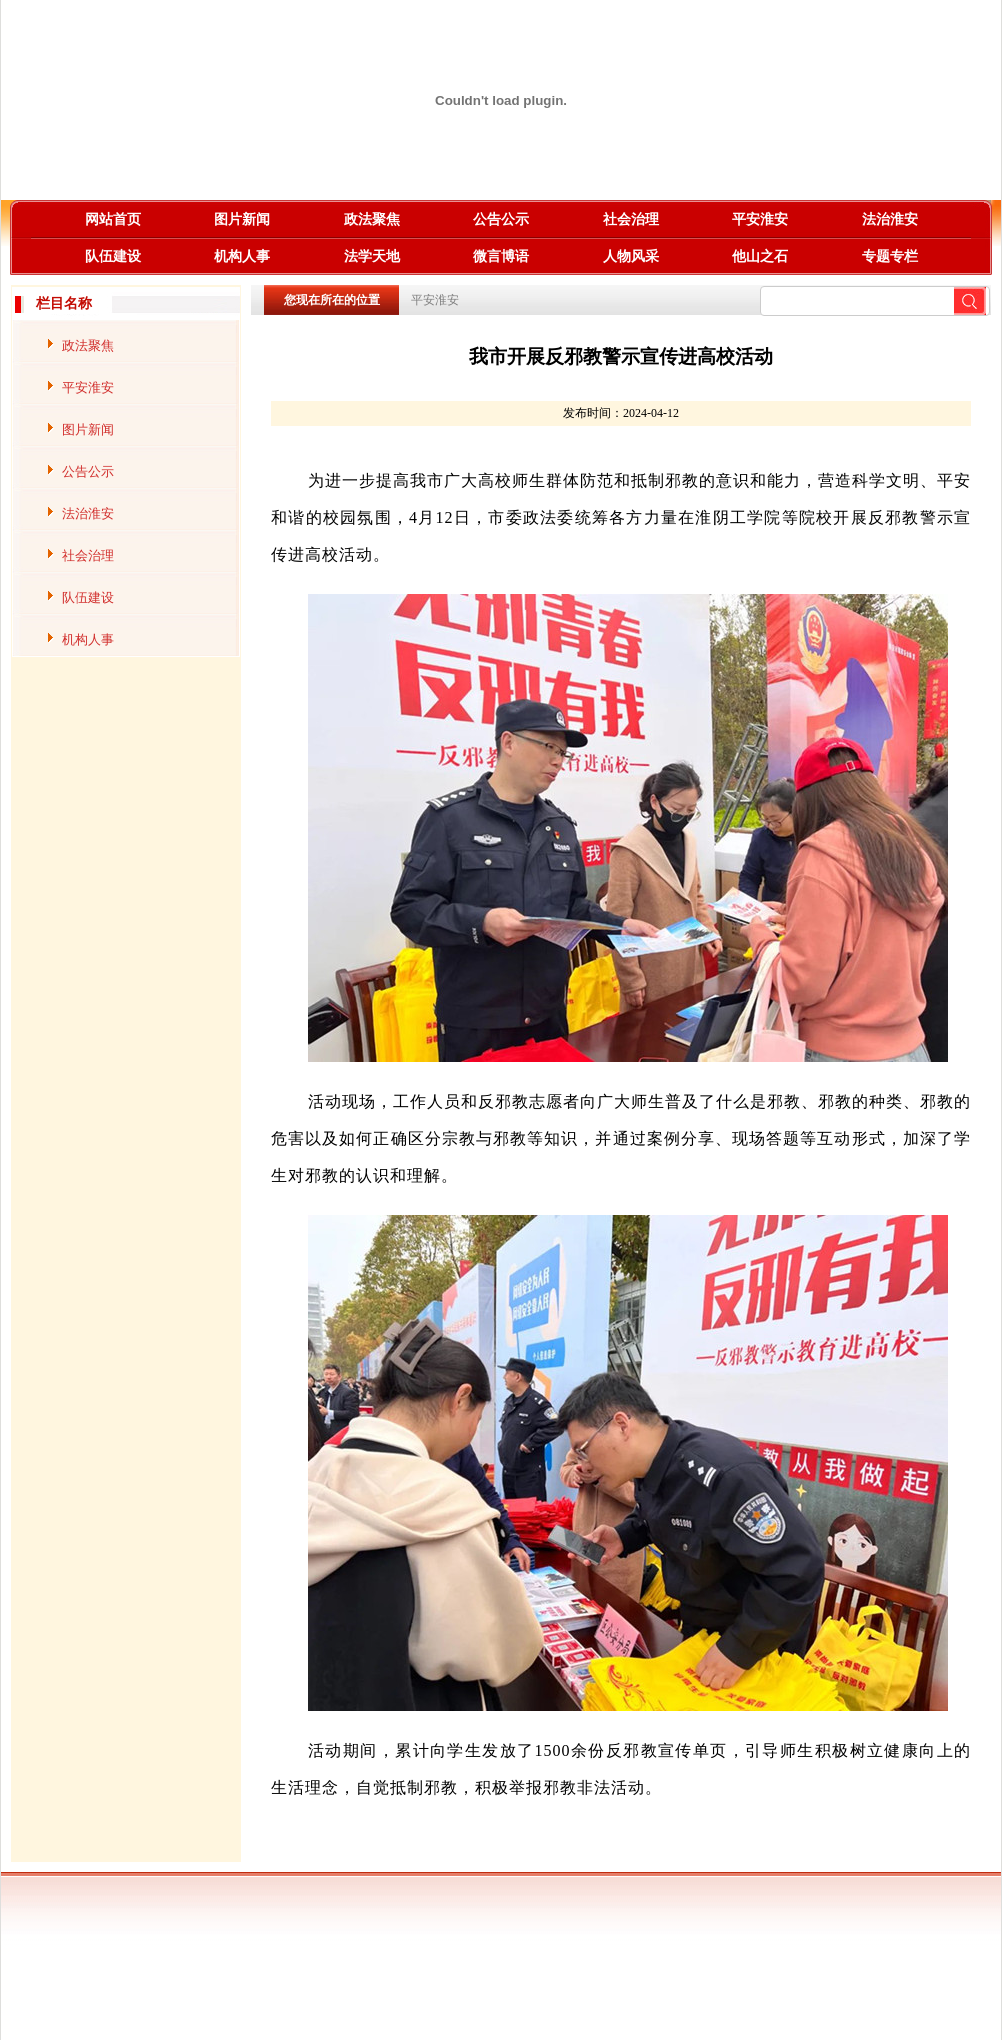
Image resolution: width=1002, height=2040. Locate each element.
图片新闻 (242, 219)
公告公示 (501, 219)
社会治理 (631, 219)
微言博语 (501, 256)
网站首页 (113, 219)
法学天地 (372, 256)
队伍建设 (113, 256)
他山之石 (760, 256)
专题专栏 (890, 256)
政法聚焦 (372, 219)
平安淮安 (760, 219)
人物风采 (631, 256)
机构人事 (242, 256)
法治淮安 (890, 219)
